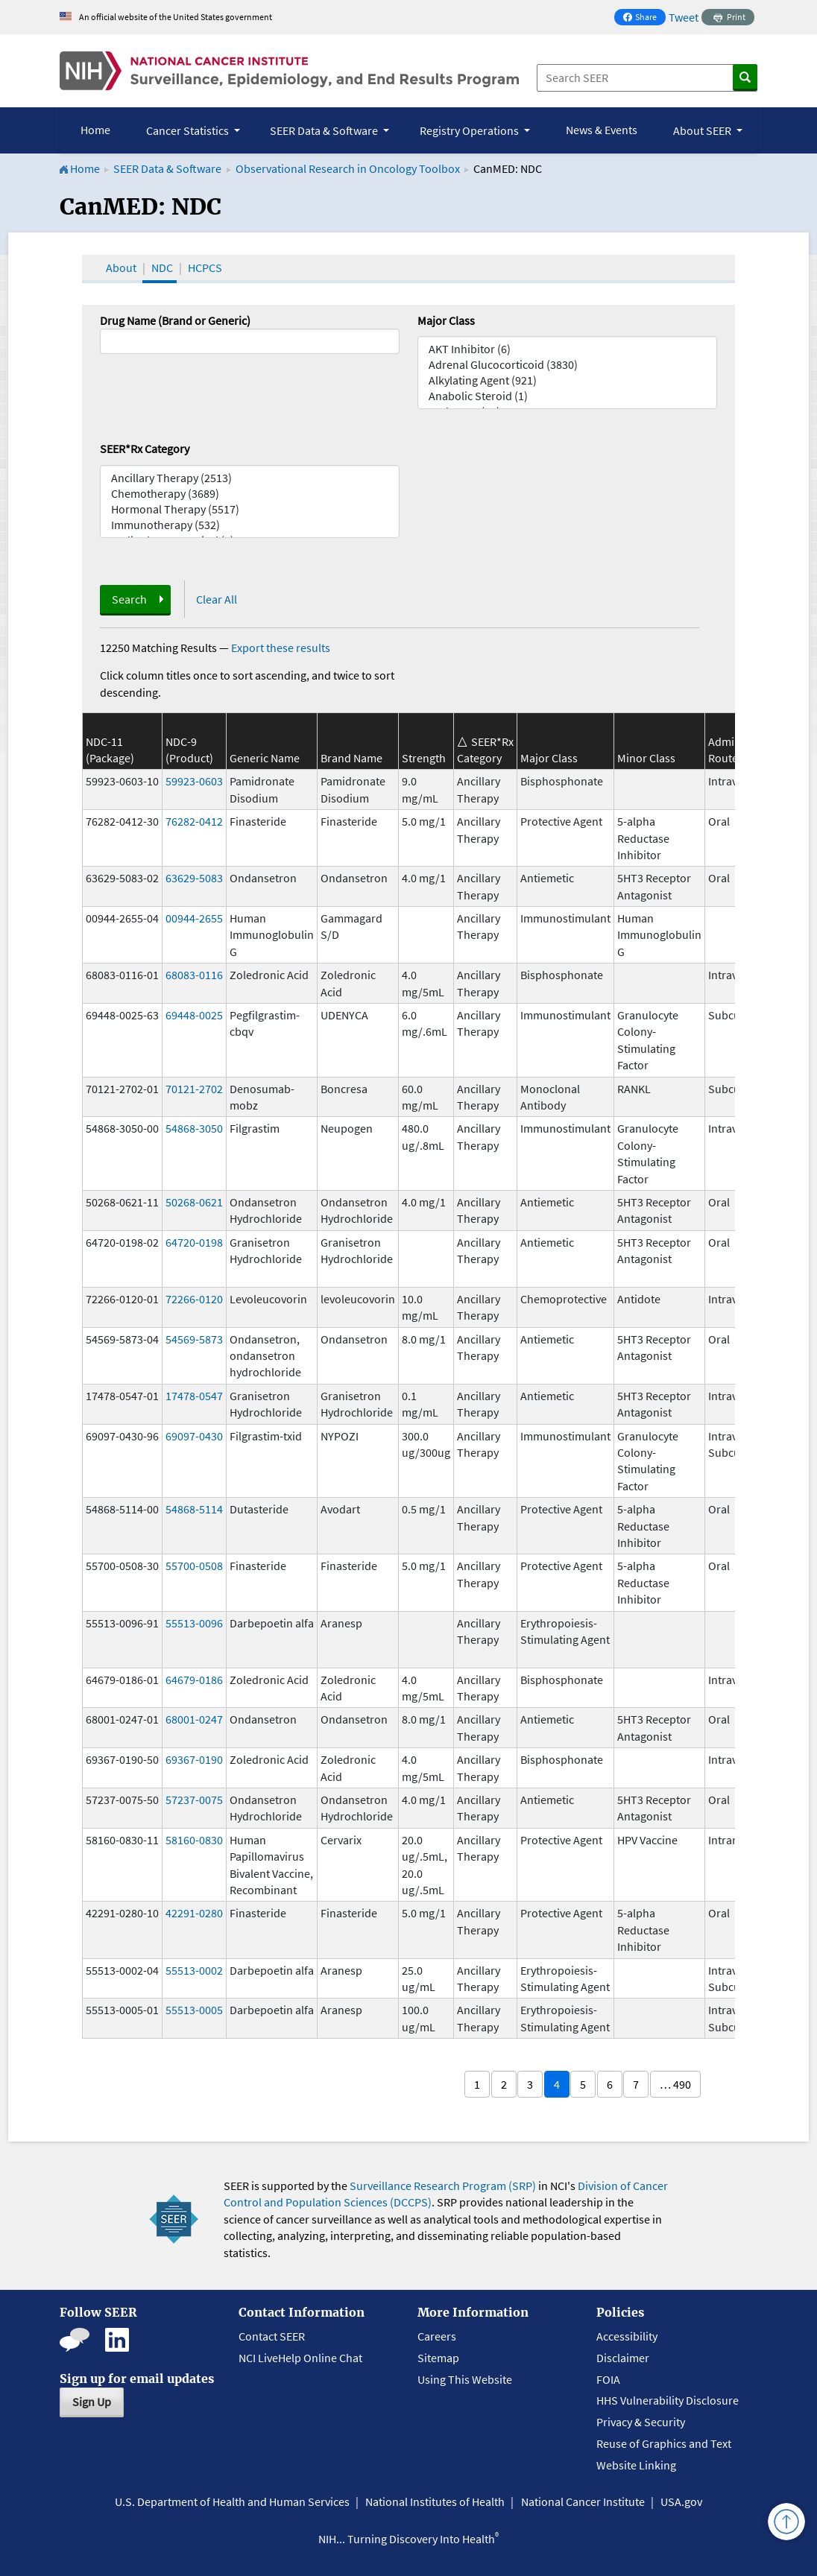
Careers (436, 2336)
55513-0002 (194, 1970)
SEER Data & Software (167, 168)
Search (129, 599)
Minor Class (646, 757)
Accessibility (626, 2336)
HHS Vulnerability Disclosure (667, 2400)
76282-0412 (194, 821)
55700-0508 (194, 1565)
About (121, 267)
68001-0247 (194, 1719)
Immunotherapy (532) (250, 525)
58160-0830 (194, 1839)
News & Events (601, 129)
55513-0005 (194, 2009)
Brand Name (351, 757)
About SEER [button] (703, 130)
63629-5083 (194, 877)
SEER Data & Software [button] (325, 130)
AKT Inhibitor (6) (567, 349)
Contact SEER (272, 2336)
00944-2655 (194, 918)
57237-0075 (194, 1799)
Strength (424, 757)
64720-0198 (194, 1242)
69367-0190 (194, 1759)
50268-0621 (194, 1201)
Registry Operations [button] (470, 130)
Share (644, 18)
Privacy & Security (640, 2421)
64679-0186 (194, 1679)
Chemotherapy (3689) (250, 493)
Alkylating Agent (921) (567, 380)
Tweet (683, 17)
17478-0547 (194, 1395)
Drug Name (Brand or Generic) (175, 320)
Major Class (446, 320)
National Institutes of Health (435, 2501)
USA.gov (681, 2501)
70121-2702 (194, 1088)
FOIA (608, 2379)
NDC (162, 267)
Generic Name (265, 757)
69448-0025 (194, 1014)
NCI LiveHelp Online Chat (300, 2357)
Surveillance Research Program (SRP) (443, 2185)
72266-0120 (194, 1298)
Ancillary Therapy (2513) (250, 478)
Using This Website (464, 2379)
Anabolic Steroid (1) (567, 396)
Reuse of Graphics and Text (663, 2443)
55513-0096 (194, 1622)
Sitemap (438, 2357)
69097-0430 (194, 1435)
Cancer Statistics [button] (188, 130)
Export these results (280, 647)
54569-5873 (194, 1339)
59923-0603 (194, 780)
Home (95, 129)
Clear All (216, 599)
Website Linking (636, 2465)
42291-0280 (194, 1912)
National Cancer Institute (583, 2501)
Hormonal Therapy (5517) (250, 509)
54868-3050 (194, 1128)
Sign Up (91, 2401)
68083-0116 (194, 974)
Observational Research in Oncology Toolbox (348, 168)
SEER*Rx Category (144, 448)
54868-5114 (194, 1508)
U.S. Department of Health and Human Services (232, 2501)
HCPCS (205, 267)
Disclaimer (622, 2357)
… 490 (675, 2084)
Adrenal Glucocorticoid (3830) (567, 365)
